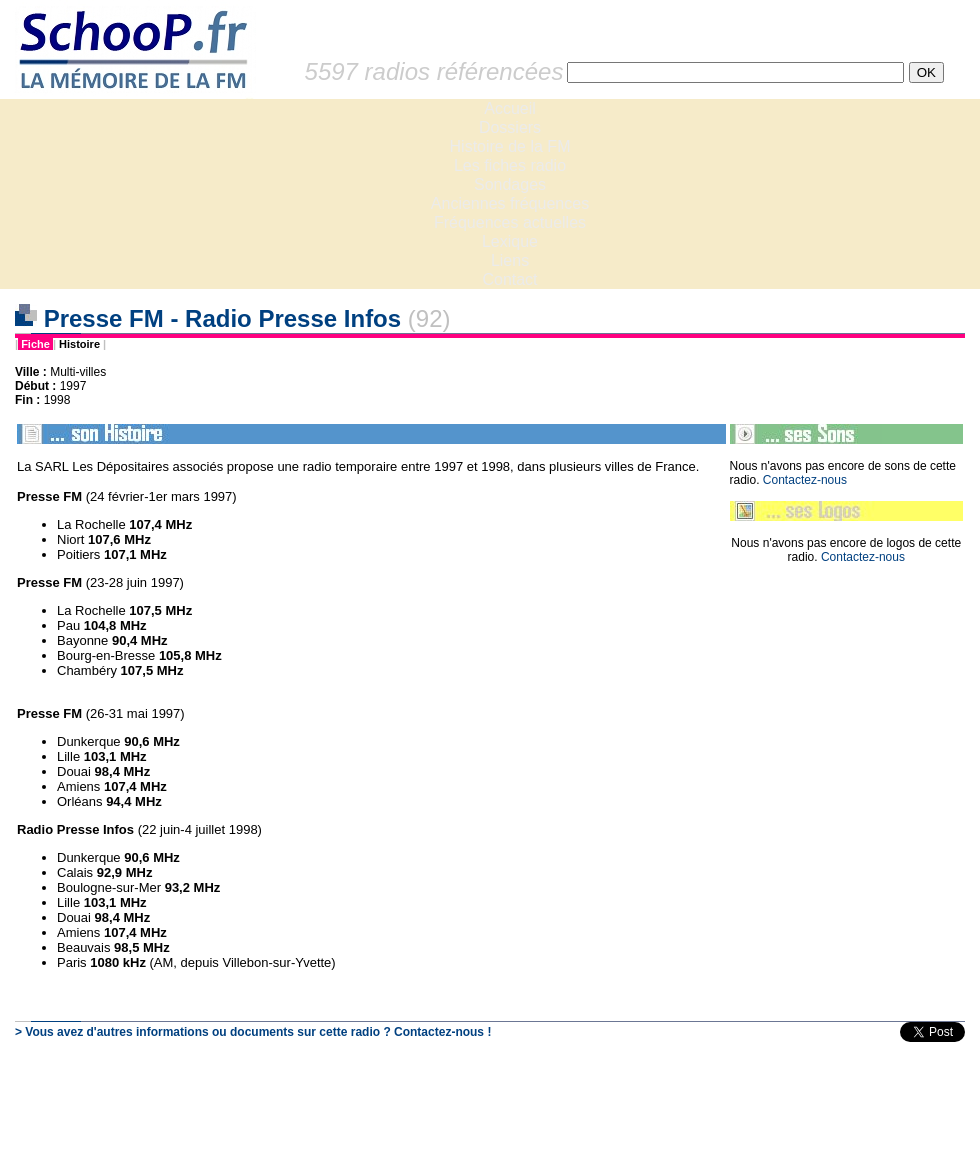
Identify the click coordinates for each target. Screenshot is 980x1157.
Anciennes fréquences (510, 203)
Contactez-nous (805, 480)
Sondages (510, 184)
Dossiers (510, 127)
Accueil (510, 108)
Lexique (510, 241)
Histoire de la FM (510, 146)
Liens (510, 260)
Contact (509, 279)
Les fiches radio (510, 165)
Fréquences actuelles (510, 222)
